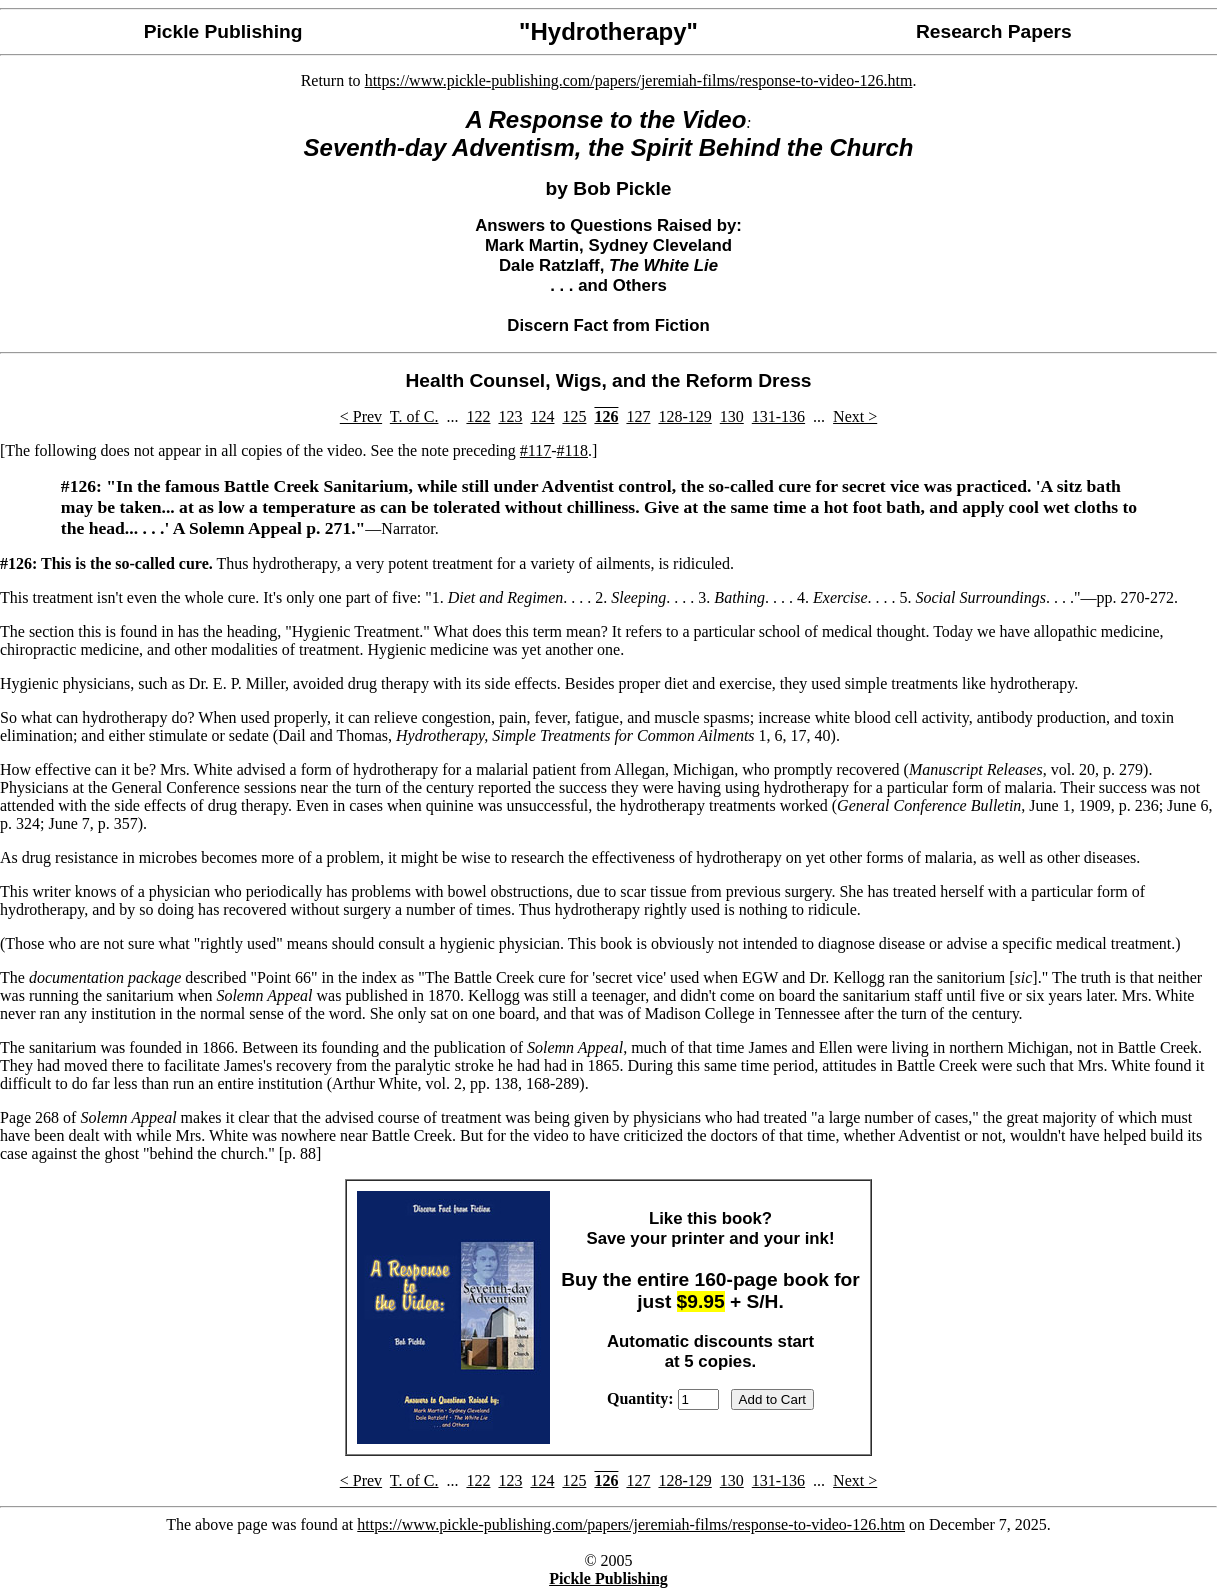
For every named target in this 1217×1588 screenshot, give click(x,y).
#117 (535, 450)
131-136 (778, 416)
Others (640, 285)
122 (478, 416)
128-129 (684, 416)
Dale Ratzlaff (549, 265)
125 (574, 416)
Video (714, 119)
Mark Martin (532, 245)
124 (542, 416)
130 (732, 416)
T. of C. (414, 416)
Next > (855, 416)
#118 (572, 450)
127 (638, 416)
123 (510, 416)
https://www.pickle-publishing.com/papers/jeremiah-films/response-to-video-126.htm (639, 80)
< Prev (361, 416)
